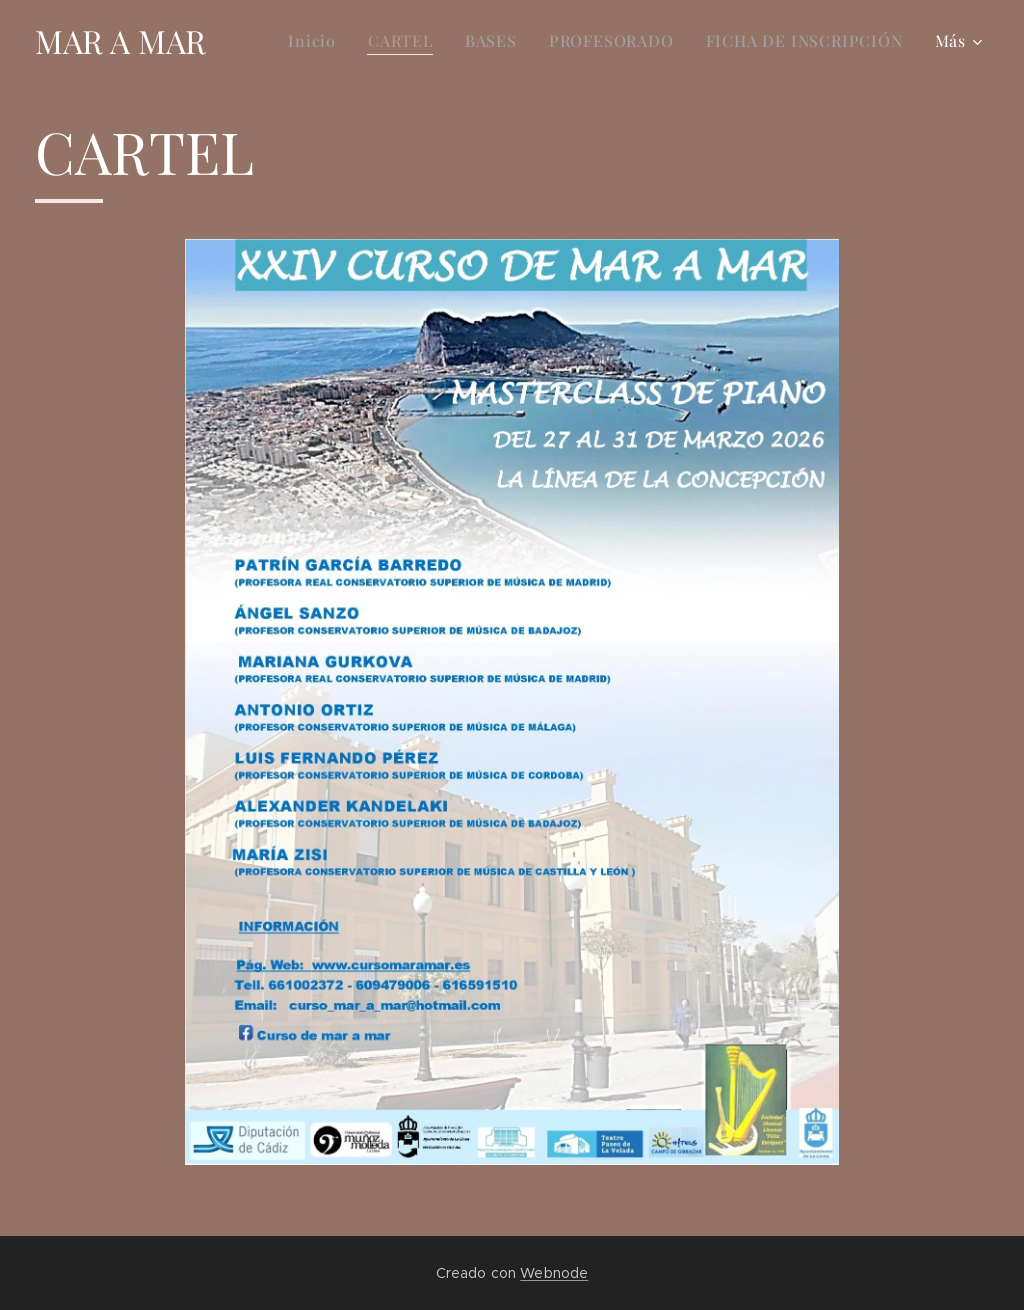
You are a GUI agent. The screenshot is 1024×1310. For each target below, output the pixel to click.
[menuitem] (317, 41)
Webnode (554, 1273)
